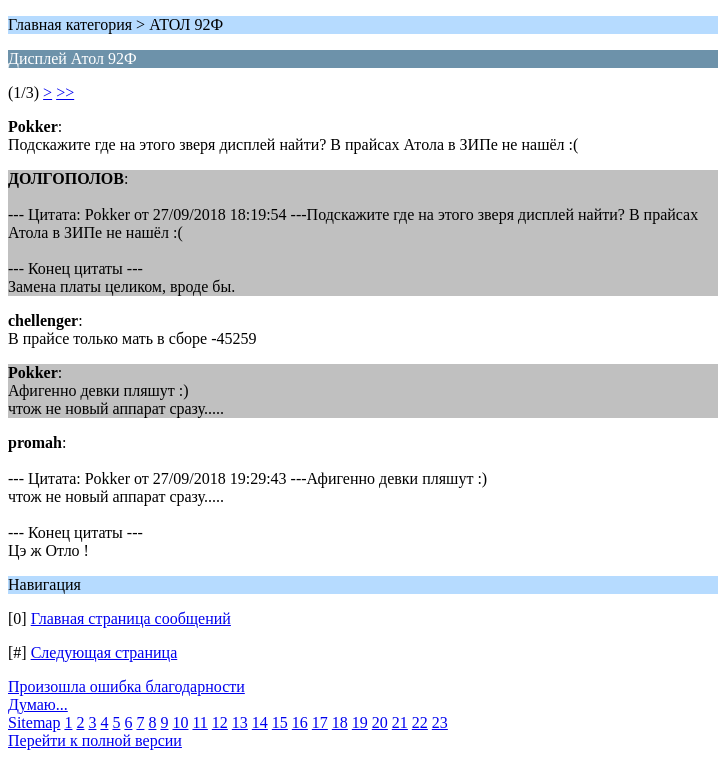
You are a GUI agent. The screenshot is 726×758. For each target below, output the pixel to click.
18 (340, 722)
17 (320, 722)
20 (380, 722)
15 (280, 722)
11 (199, 722)
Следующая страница (104, 652)
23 (440, 722)
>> (65, 92)
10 (180, 722)
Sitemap (34, 722)
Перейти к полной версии (95, 740)
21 (400, 722)
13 (240, 722)
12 (220, 722)
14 (260, 722)
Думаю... (38, 704)
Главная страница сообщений (131, 618)
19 (360, 722)
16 (300, 722)
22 (420, 722)
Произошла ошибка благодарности (126, 686)
